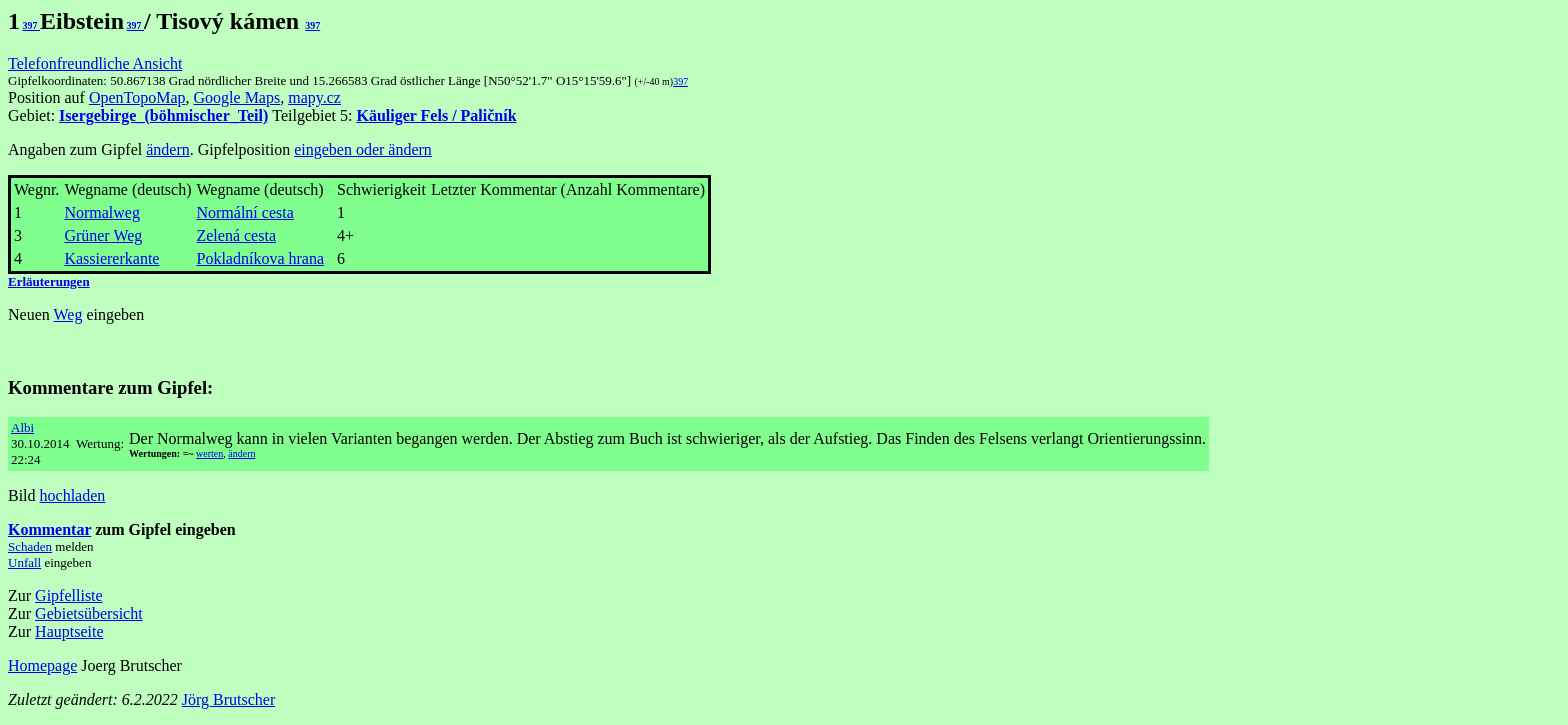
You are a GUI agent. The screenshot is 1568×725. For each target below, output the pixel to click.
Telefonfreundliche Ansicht (95, 63)
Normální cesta (244, 212)
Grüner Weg (103, 235)
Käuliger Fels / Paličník (436, 115)
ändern (168, 149)
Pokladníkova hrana (260, 258)
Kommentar (49, 529)
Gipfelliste (69, 595)
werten (209, 453)
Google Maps (237, 97)
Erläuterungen (49, 281)
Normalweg (102, 212)
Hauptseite (69, 631)
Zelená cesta (236, 235)
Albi (22, 427)
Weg (67, 314)
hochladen (73, 495)
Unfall (24, 562)
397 (32, 25)
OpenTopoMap (137, 97)
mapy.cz (314, 97)
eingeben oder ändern (363, 149)
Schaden (30, 546)
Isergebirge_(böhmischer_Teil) (163, 115)
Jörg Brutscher (228, 699)
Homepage (42, 665)
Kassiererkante (111, 258)
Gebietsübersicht (89, 613)
